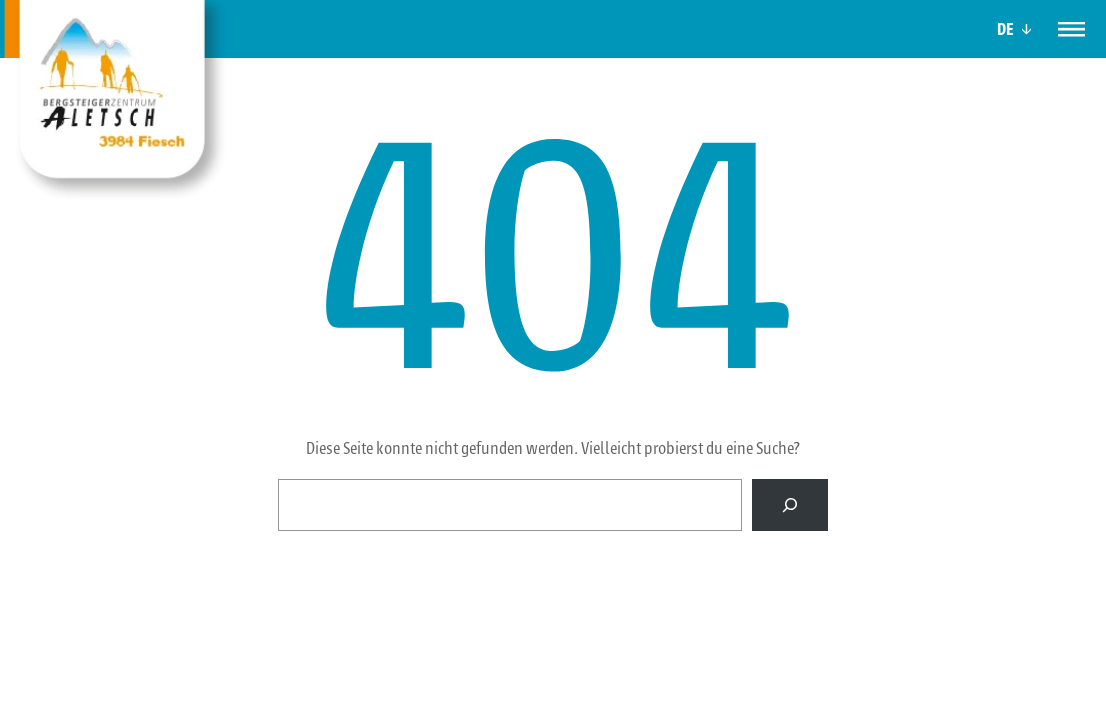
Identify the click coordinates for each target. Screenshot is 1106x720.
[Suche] (790, 505)
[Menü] (1071, 28)
